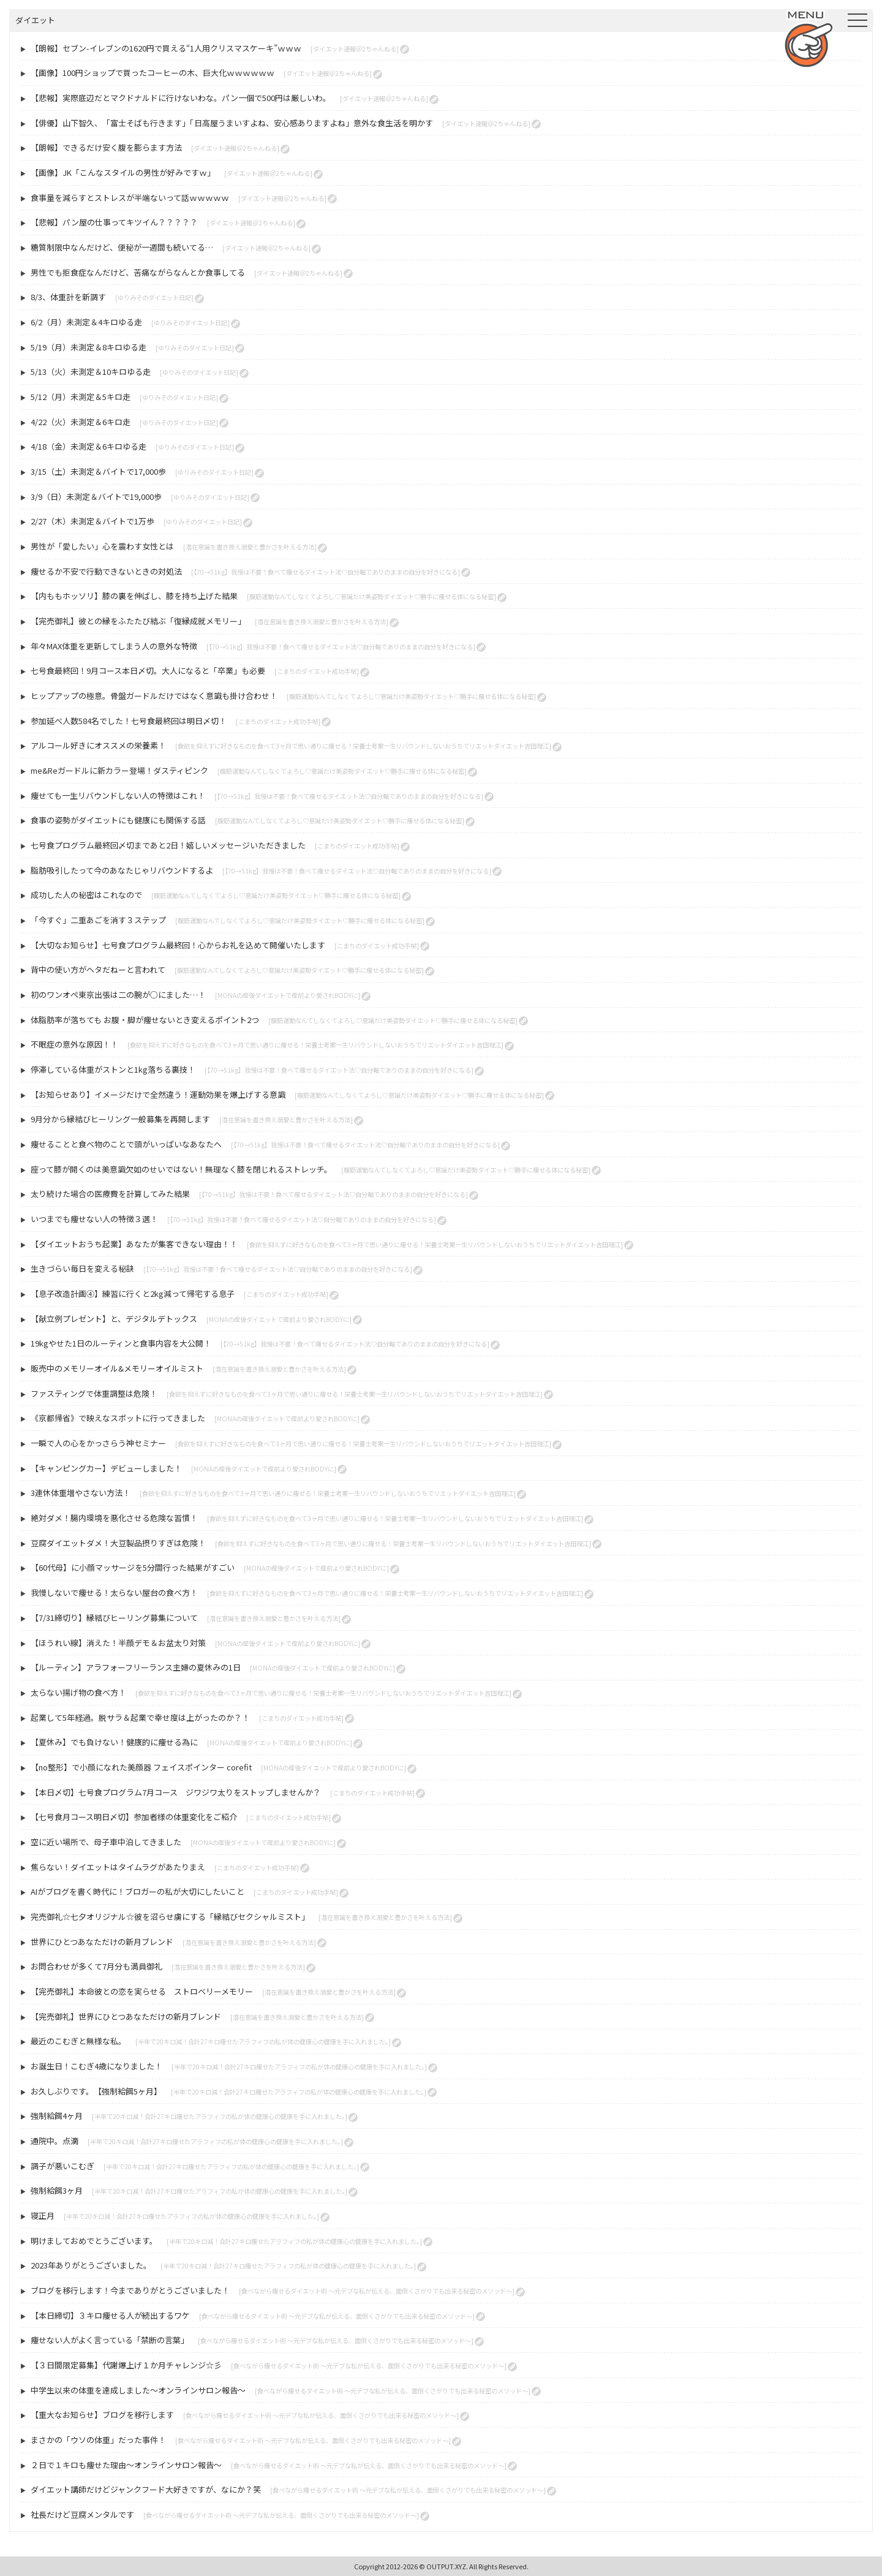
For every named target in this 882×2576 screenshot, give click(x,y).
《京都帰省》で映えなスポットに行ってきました (118, 1418)
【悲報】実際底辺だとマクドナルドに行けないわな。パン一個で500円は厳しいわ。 (181, 98)
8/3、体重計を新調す (68, 297)
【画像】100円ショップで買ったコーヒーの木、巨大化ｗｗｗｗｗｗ (152, 72)
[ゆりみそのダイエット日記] (154, 297)
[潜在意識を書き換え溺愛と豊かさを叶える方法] (250, 546)
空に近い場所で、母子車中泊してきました (106, 1842)
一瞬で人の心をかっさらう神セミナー (98, 1443)
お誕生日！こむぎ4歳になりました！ (96, 2066)
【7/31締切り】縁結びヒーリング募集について (114, 1617)
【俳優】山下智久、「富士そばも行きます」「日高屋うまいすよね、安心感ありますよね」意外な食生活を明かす (232, 123)
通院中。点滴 (54, 2141)
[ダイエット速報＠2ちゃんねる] (355, 48)
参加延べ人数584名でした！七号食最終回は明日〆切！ (129, 721)
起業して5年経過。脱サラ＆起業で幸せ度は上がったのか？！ (140, 1717)
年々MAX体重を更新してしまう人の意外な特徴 (114, 646)
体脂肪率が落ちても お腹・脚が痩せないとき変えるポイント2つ (145, 1019)
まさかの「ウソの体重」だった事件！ (98, 2440)
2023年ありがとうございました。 (91, 2265)
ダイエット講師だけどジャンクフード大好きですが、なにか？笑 (146, 2489)
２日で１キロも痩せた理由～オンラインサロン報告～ (126, 2465)
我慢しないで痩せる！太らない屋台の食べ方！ (114, 1592)
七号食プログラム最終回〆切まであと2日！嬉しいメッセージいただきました (168, 845)
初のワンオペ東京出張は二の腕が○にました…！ (118, 994)
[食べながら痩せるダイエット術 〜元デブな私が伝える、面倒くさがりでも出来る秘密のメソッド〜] (376, 2290)
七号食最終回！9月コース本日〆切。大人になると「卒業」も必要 (148, 670)
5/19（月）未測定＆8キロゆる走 (88, 347)
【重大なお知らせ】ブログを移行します (102, 2414)
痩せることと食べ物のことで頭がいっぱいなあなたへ (126, 1144)
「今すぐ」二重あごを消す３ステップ (98, 920)
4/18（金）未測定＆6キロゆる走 (88, 446)
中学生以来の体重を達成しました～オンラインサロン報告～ (138, 2390)
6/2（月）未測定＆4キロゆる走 (86, 322)
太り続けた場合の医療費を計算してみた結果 (110, 1193)
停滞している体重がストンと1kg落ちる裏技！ (113, 1069)
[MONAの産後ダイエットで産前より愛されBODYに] (287, 995)
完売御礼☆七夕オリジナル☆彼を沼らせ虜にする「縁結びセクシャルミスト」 (170, 1916)
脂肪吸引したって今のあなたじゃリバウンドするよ (122, 870)
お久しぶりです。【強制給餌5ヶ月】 (96, 2091)
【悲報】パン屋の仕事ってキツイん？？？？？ (114, 222)
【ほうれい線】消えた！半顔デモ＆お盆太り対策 (118, 1643)
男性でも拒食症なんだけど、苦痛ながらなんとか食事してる (138, 272)
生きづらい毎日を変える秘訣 (82, 1268)
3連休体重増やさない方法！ (80, 1492)
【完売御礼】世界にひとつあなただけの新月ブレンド (126, 2016)
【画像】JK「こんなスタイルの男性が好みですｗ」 (123, 172)
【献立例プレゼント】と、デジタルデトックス (114, 1318)
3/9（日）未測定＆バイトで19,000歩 (96, 496)
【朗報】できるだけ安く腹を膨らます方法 (106, 147)
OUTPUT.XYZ (446, 2566)
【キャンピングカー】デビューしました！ (106, 1468)
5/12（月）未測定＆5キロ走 (80, 396)
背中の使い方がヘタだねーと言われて (98, 969)
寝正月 (43, 2215)
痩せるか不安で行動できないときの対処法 (106, 571)
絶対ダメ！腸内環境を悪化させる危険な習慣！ (114, 1518)
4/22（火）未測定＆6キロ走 (80, 422)
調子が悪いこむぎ (62, 2166)
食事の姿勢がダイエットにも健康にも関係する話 (118, 820)
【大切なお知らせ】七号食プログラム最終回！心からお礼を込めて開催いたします (178, 945)
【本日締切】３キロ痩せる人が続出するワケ (110, 2315)
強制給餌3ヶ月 (57, 2190)
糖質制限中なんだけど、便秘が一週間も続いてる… (122, 247)
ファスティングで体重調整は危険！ (94, 1393)
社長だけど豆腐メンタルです (82, 2514)
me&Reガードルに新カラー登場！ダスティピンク (119, 770)
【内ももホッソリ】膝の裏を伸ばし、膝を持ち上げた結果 (134, 596)
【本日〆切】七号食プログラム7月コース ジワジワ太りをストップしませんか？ (176, 1792)
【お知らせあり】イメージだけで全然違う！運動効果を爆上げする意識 (158, 1094)
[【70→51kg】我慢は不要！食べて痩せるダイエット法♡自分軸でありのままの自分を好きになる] (325, 571)
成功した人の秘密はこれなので (86, 895)
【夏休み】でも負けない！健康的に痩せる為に (114, 1742)
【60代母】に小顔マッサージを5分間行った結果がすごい (133, 1567)
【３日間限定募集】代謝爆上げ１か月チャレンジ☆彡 (126, 2365)
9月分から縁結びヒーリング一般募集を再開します (120, 1119)
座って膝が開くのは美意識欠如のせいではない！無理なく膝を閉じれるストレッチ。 (181, 1169)
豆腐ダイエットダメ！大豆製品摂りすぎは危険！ (118, 1543)
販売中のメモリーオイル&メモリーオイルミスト (117, 1368)
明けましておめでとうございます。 (94, 2240)
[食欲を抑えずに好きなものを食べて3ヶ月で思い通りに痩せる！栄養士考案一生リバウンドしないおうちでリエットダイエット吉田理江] (363, 745)
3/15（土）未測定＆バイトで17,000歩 (98, 471)
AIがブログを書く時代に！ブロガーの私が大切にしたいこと (137, 1891)
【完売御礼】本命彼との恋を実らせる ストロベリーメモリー (142, 1991)
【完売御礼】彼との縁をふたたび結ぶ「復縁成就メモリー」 (138, 621)
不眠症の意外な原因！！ (74, 1044)
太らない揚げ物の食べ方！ (78, 1692)
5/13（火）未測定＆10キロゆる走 (91, 371)
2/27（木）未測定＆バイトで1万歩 (92, 521)
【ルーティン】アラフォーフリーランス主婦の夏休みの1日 (136, 1667)
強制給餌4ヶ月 (57, 2115)
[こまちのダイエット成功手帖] (316, 671)
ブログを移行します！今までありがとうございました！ (130, 2290)
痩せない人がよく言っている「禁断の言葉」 (110, 2340)
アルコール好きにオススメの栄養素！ (98, 745)
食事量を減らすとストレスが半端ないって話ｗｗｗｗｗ (130, 197)
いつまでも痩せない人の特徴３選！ (94, 1219)
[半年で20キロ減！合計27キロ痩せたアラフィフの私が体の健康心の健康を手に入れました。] (263, 2041)
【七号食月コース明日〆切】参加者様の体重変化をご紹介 (134, 1816)
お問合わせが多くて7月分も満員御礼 (96, 1966)
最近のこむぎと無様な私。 (78, 2041)
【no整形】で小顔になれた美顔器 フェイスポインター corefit (141, 1767)
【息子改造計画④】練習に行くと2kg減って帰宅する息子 (133, 1293)
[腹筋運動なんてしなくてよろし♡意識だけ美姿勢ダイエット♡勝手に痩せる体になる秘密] (371, 596)
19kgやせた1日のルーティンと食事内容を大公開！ (121, 1343)
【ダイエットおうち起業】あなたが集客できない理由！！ (134, 1244)
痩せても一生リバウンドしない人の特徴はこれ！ (118, 795)
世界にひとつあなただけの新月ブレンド (102, 1941)
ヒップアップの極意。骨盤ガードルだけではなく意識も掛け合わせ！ (154, 695)
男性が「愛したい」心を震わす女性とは (102, 546)
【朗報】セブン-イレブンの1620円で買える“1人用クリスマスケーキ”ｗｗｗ (166, 48)
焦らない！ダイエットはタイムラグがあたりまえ (118, 1867)
